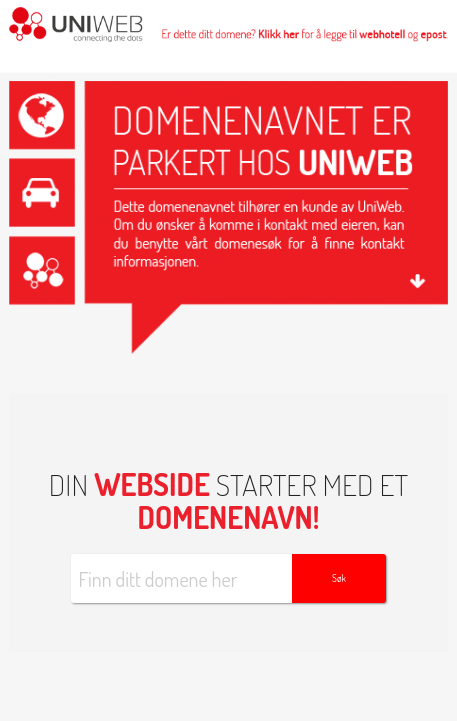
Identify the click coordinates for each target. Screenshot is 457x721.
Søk (339, 578)
